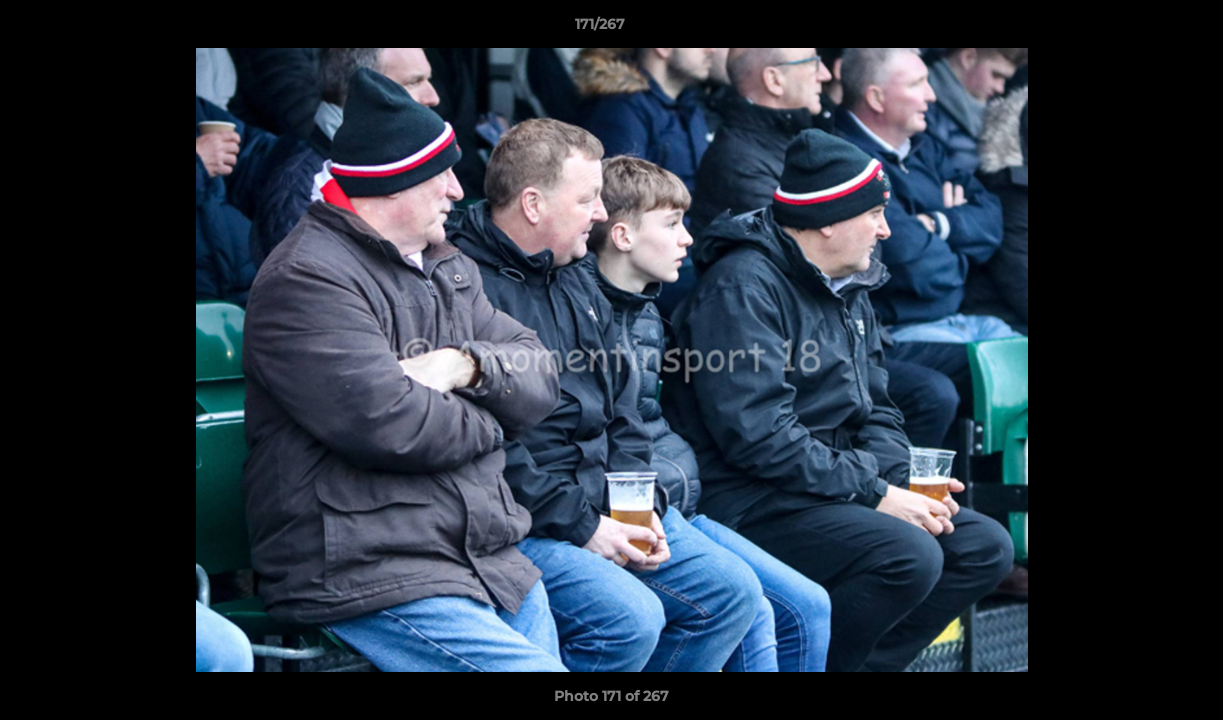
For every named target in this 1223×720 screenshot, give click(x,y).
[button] (1139, 29)
